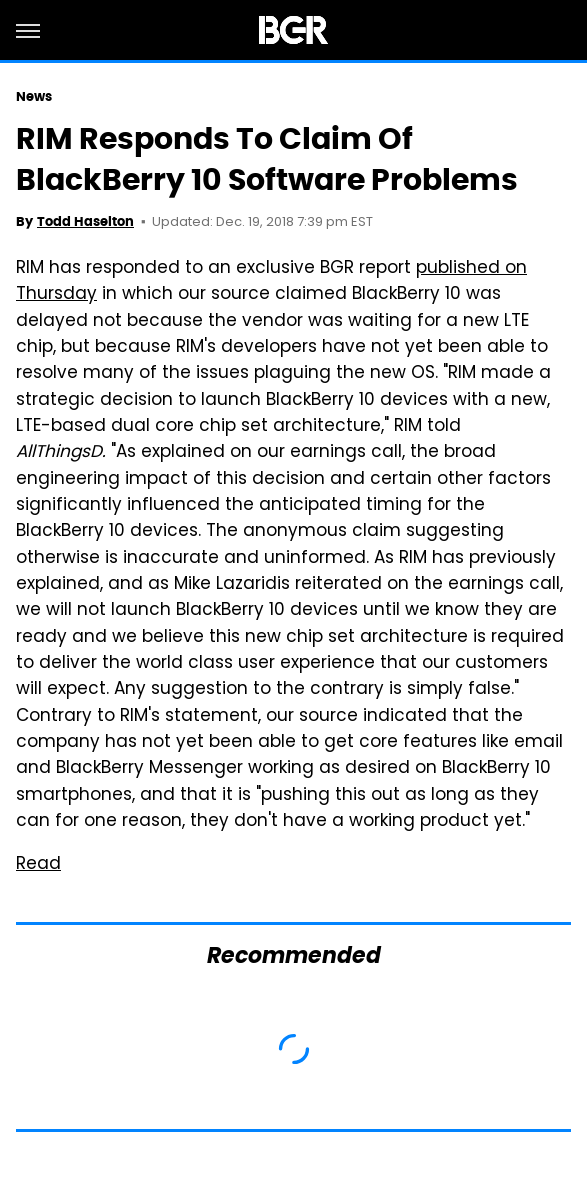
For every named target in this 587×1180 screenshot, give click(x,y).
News (34, 96)
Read (38, 865)
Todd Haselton (85, 221)
